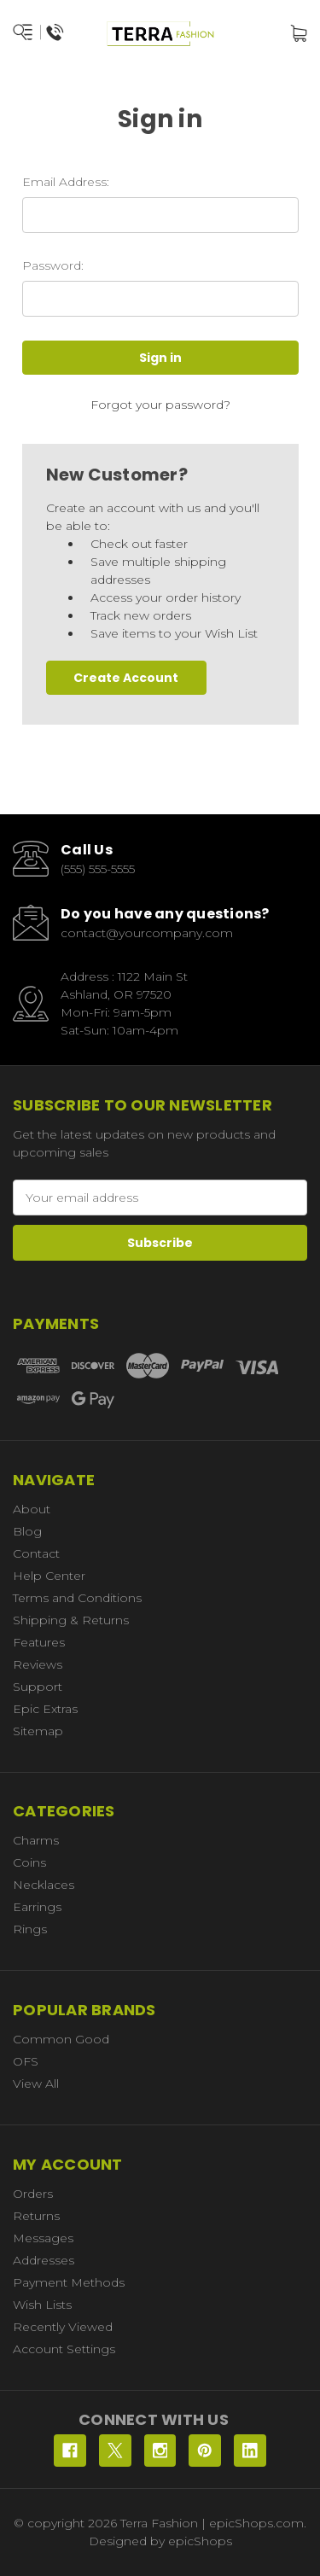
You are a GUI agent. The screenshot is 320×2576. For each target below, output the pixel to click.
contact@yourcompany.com (147, 933)
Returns (36, 2215)
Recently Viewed (63, 2326)
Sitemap (38, 1731)
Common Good (61, 2039)
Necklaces (43, 1884)
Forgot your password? (160, 404)
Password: (53, 265)
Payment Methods (69, 2282)
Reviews (37, 1664)
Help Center (49, 1575)
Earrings (37, 1907)
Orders (33, 2193)
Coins (29, 1862)
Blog (27, 1531)
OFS (25, 2061)
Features (39, 1642)
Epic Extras (45, 1708)
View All (36, 2083)
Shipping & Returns (71, 1620)
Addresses (43, 2260)
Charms (36, 1840)
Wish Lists (42, 2304)
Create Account (125, 677)
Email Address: (65, 181)
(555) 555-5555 (98, 869)
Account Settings (64, 2349)
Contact (36, 1553)
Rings (30, 1929)
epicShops (200, 2541)
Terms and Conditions (77, 1598)
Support (37, 1686)
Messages (43, 2238)
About (31, 1509)
